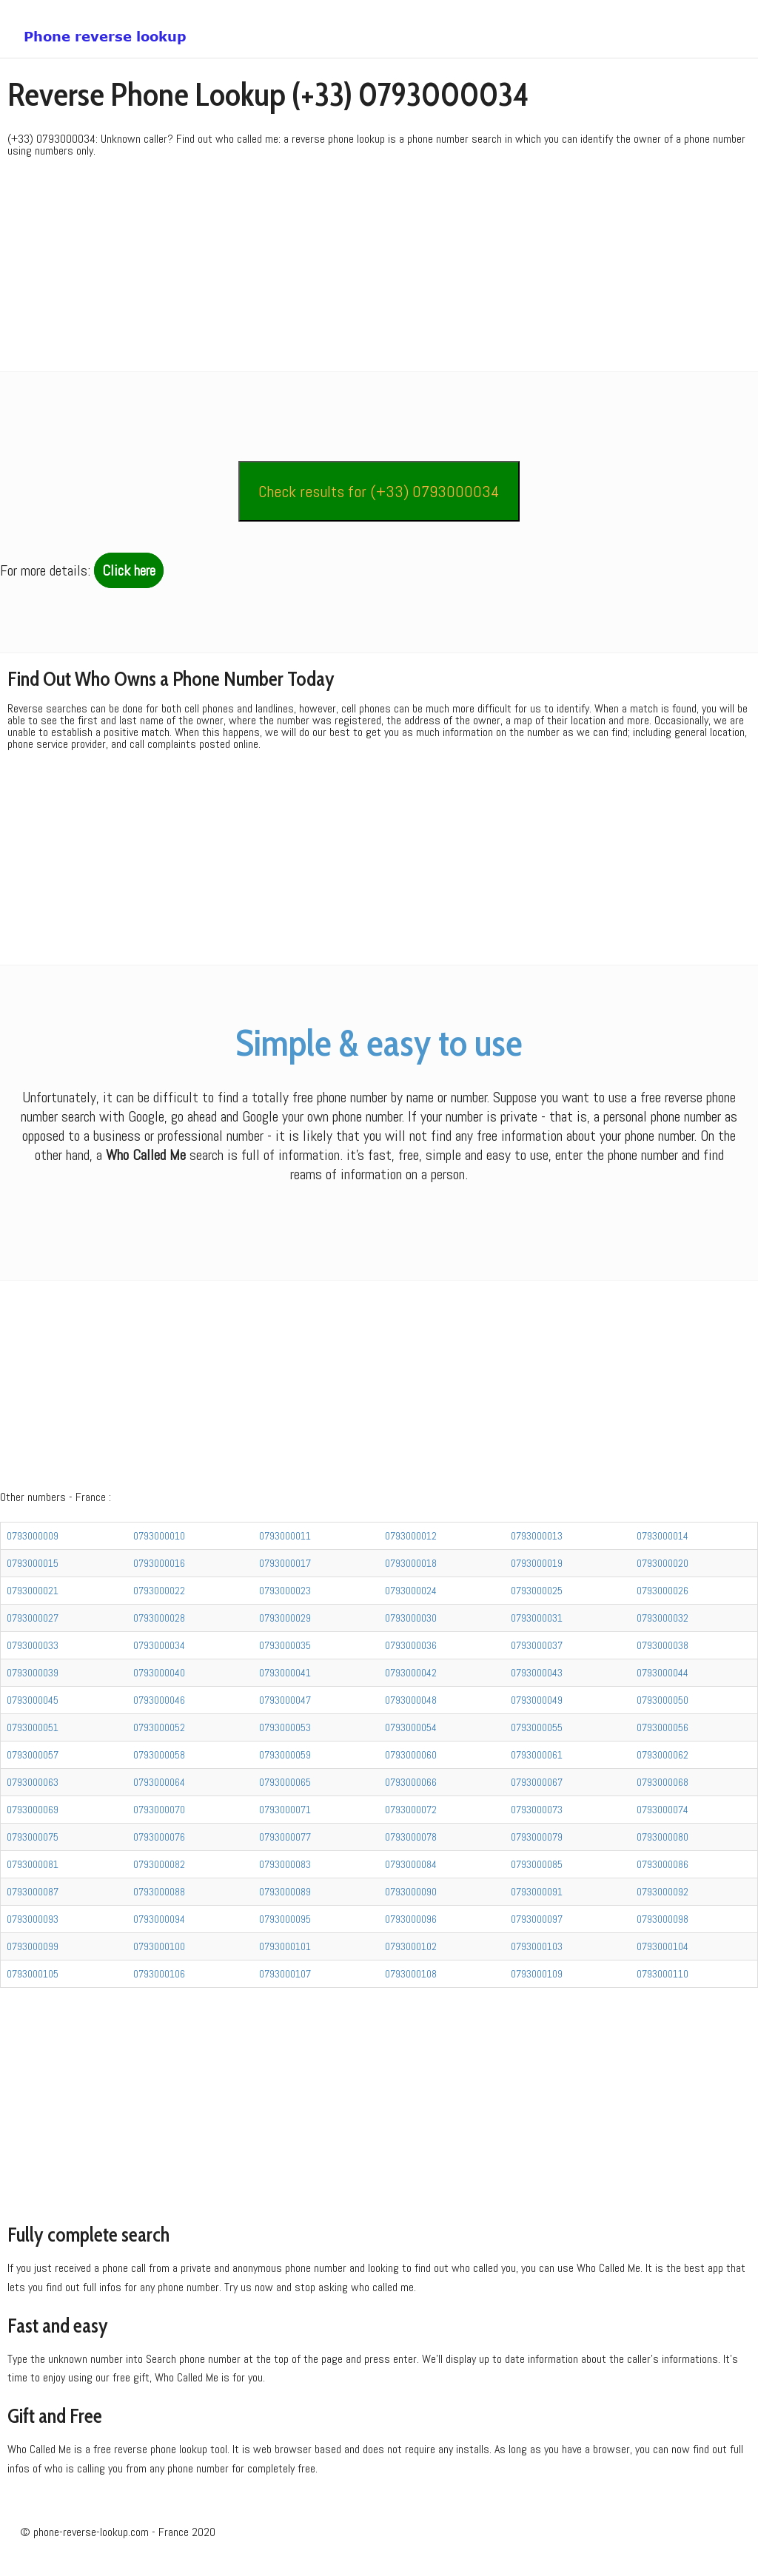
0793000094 (159, 1919)
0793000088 (159, 1891)
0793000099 (32, 1946)
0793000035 (285, 1645)
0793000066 (411, 1782)
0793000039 (32, 1672)
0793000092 (662, 1891)
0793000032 (662, 1618)
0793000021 (32, 1590)
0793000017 (285, 1563)
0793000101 (285, 1946)
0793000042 (411, 1672)
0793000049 (537, 1700)
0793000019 (537, 1563)
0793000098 (662, 1919)
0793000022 (159, 1590)
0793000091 (537, 1891)
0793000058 (159, 1754)
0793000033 (32, 1645)
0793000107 (285, 1973)
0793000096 (411, 1919)
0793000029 (285, 1618)
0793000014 (662, 1535)
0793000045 (32, 1700)
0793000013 (537, 1535)
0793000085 (537, 1864)
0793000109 (537, 1973)
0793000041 (285, 1672)
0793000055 (537, 1727)
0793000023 (285, 1590)
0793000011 (285, 1535)
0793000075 (32, 1837)
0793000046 (159, 1700)
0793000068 (662, 1782)
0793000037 (537, 1645)
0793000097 (537, 1919)
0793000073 (537, 1809)
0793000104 (662, 1946)
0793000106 (159, 1973)
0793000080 (662, 1837)
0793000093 (32, 1919)
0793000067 (537, 1782)
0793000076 (159, 1837)
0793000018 (411, 1563)
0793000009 (32, 1535)
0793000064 (159, 1782)
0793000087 (32, 1891)
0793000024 (411, 1590)
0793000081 (32, 1864)
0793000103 (537, 1946)
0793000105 (32, 1973)
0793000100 (159, 1946)
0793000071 (285, 1809)
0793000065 (285, 1782)
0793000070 (159, 1809)
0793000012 (411, 1535)
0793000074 (662, 1809)
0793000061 (537, 1754)
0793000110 (662, 1973)
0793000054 (411, 1727)
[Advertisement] (379, 267)
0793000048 (411, 1700)
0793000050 (662, 1700)
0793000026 (662, 1590)
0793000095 (285, 1919)
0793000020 (662, 1563)
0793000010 (159, 1535)
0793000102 (411, 1946)
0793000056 (662, 1727)
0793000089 (285, 1891)
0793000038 (662, 1645)
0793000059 (285, 1754)
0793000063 (32, 1782)
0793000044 (662, 1672)
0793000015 (32, 1563)
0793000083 (285, 1864)
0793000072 (411, 1809)
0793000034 (159, 1645)
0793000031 (537, 1618)
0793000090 (411, 1891)
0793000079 (537, 1837)
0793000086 (662, 1864)
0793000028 (159, 1618)
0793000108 (411, 1973)
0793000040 (159, 1672)
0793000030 (411, 1618)
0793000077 (285, 1837)
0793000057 (32, 1754)
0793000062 (662, 1754)
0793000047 (285, 1700)
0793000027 (32, 1618)
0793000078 (411, 1837)
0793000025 (537, 1590)
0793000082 (159, 1864)
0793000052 (159, 1727)
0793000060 (411, 1754)
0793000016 (159, 1563)
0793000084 (411, 1864)
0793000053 (285, 1727)
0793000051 (32, 1727)
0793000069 (32, 1809)
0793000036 (411, 1645)
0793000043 (537, 1672)
